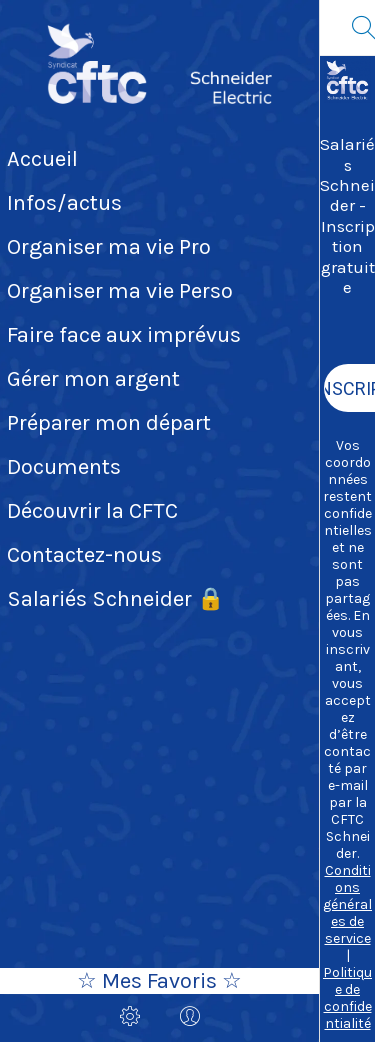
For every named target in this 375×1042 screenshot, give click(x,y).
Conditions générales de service (347, 904)
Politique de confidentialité (347, 998)
